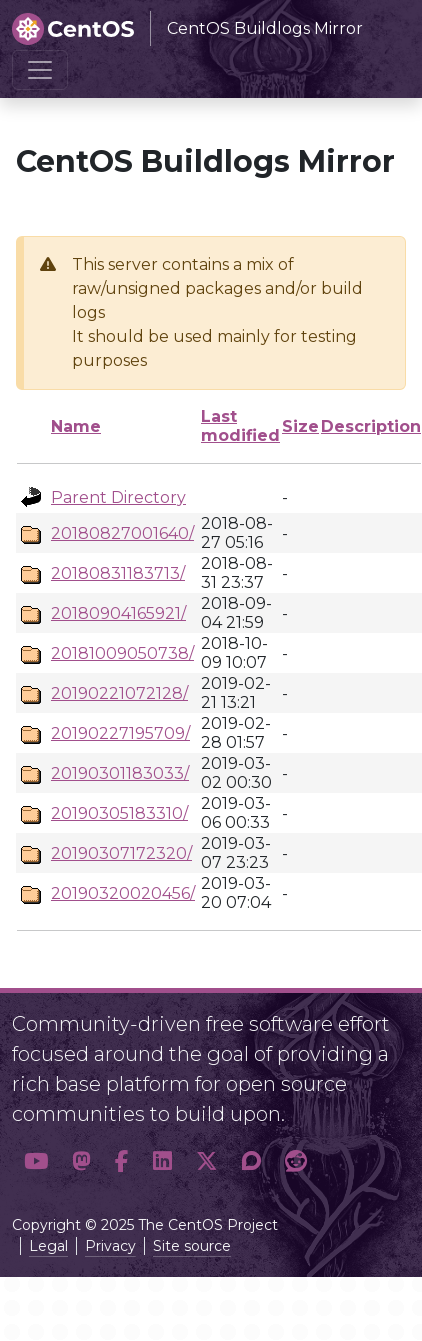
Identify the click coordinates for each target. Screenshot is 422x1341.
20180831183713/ (118, 573)
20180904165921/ (118, 613)
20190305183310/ (119, 813)
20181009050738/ (122, 653)
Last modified (240, 426)
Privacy (110, 1246)
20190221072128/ (119, 693)
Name (76, 426)
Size (300, 426)
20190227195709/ (120, 733)
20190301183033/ (120, 773)
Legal (48, 1246)
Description (371, 426)
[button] (36, 1162)
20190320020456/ (123, 893)
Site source (192, 1246)
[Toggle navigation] (40, 70)
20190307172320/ (121, 853)
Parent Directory (118, 497)
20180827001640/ (122, 533)
